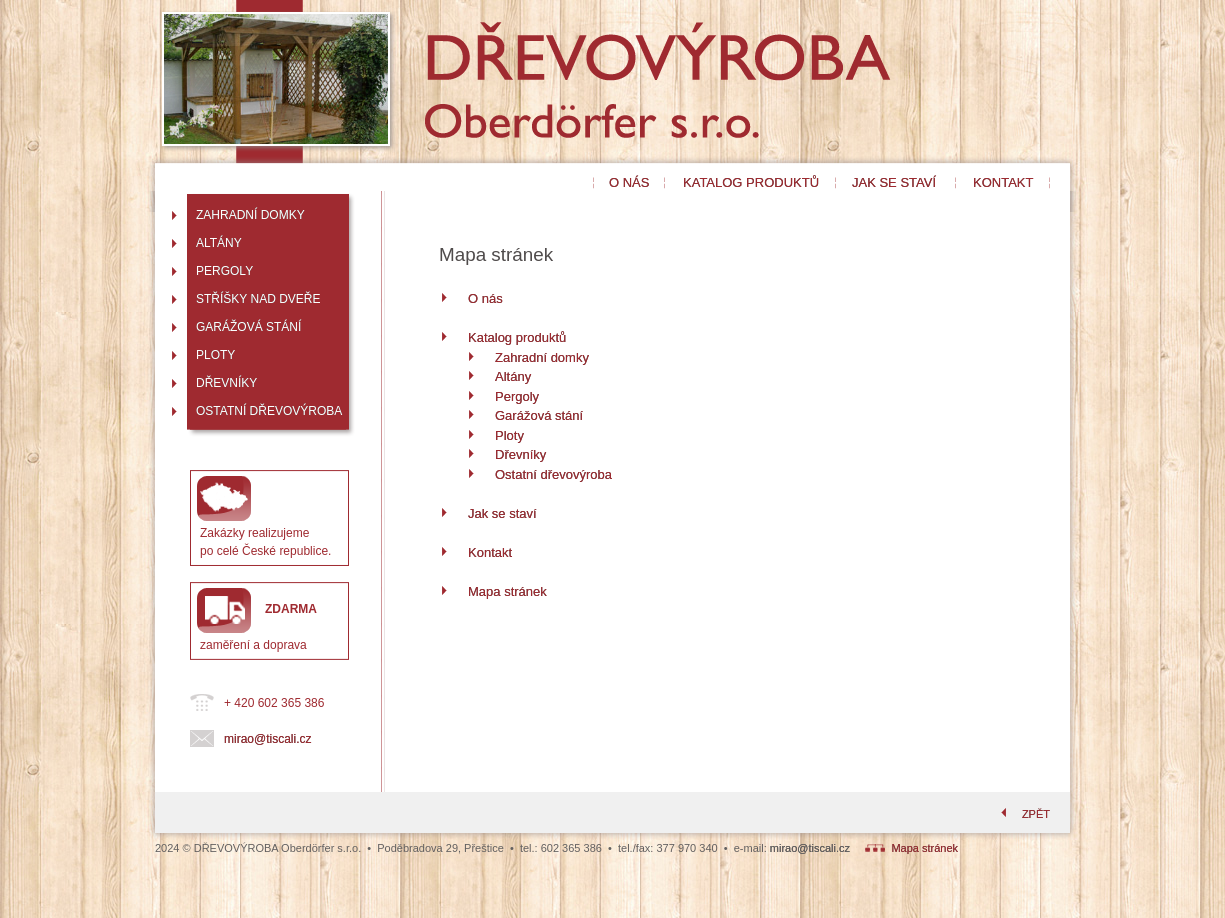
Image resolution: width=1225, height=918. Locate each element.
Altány (513, 376)
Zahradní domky (542, 357)
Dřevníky (520, 454)
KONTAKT (1003, 182)
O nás (485, 298)
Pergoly (517, 396)
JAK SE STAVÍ (894, 182)
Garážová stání (539, 415)
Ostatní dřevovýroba (553, 474)
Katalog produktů (517, 337)
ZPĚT (1023, 814)
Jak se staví (502, 513)
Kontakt (490, 552)
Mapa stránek (507, 591)
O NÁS (629, 182)
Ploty (509, 435)
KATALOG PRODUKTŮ (751, 182)
